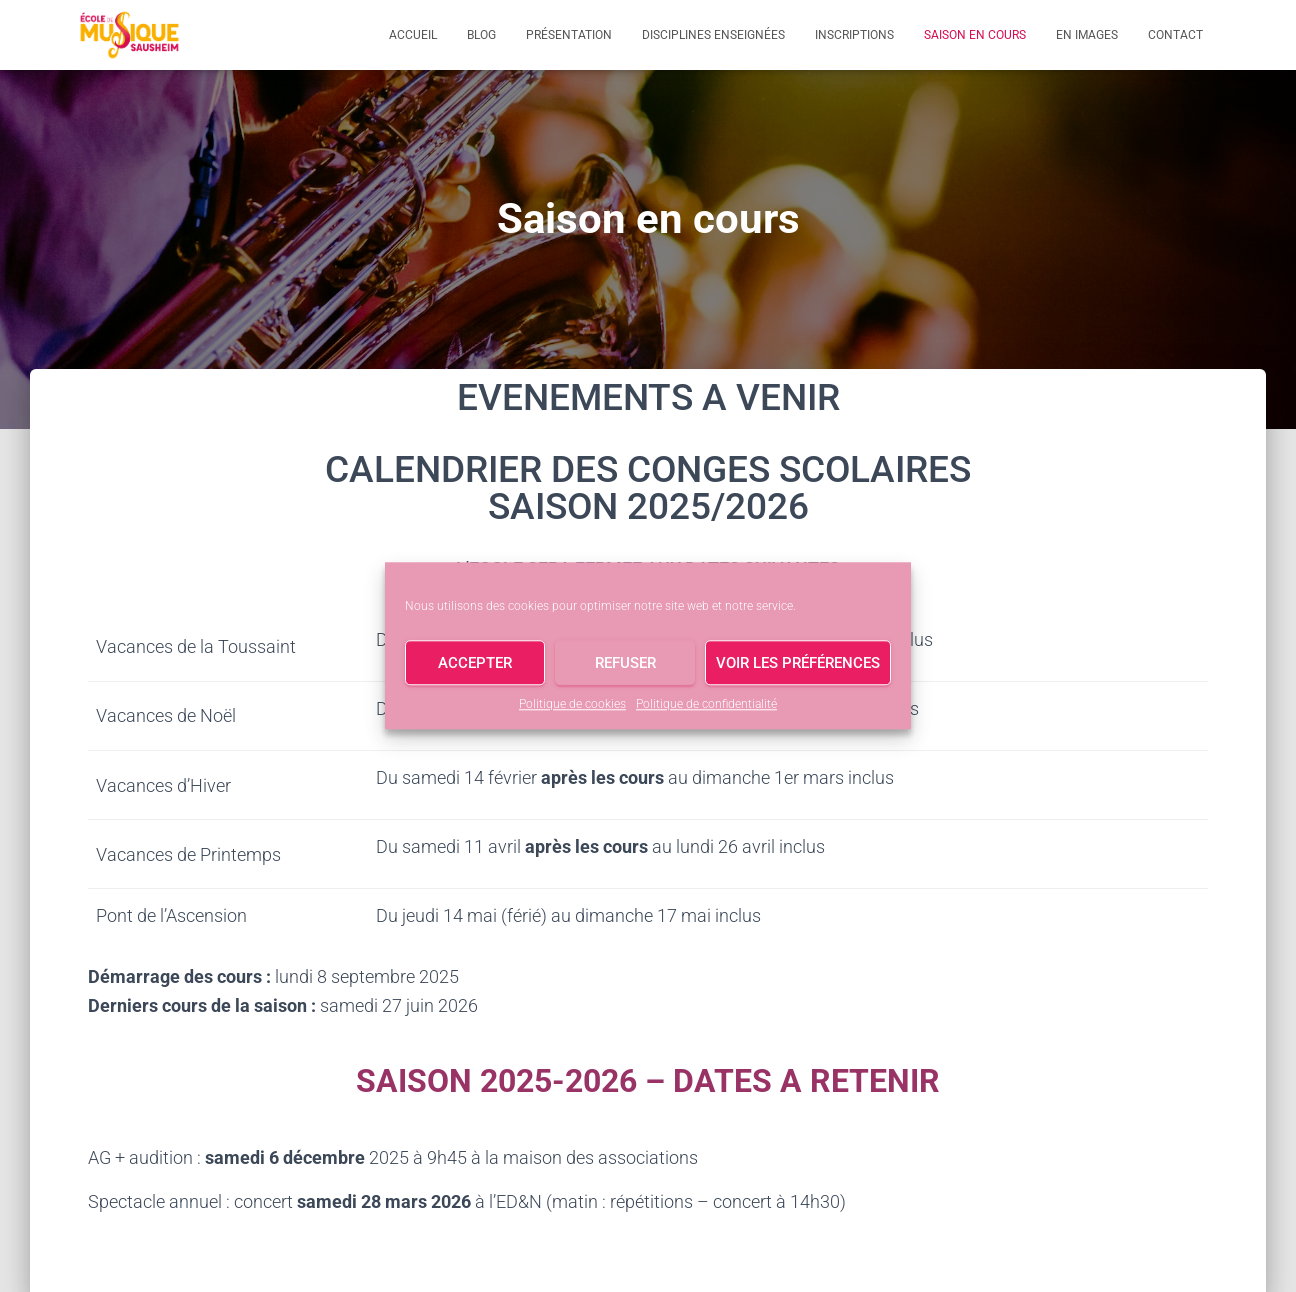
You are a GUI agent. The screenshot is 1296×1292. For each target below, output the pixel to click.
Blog (481, 35)
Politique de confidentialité (706, 704)
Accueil (413, 35)
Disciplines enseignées (713, 35)
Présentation (569, 35)
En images (1087, 35)
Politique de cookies (572, 704)
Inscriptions (854, 35)
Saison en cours (975, 35)
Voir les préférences (798, 663)
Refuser (625, 663)
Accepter (475, 663)
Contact (1175, 35)
